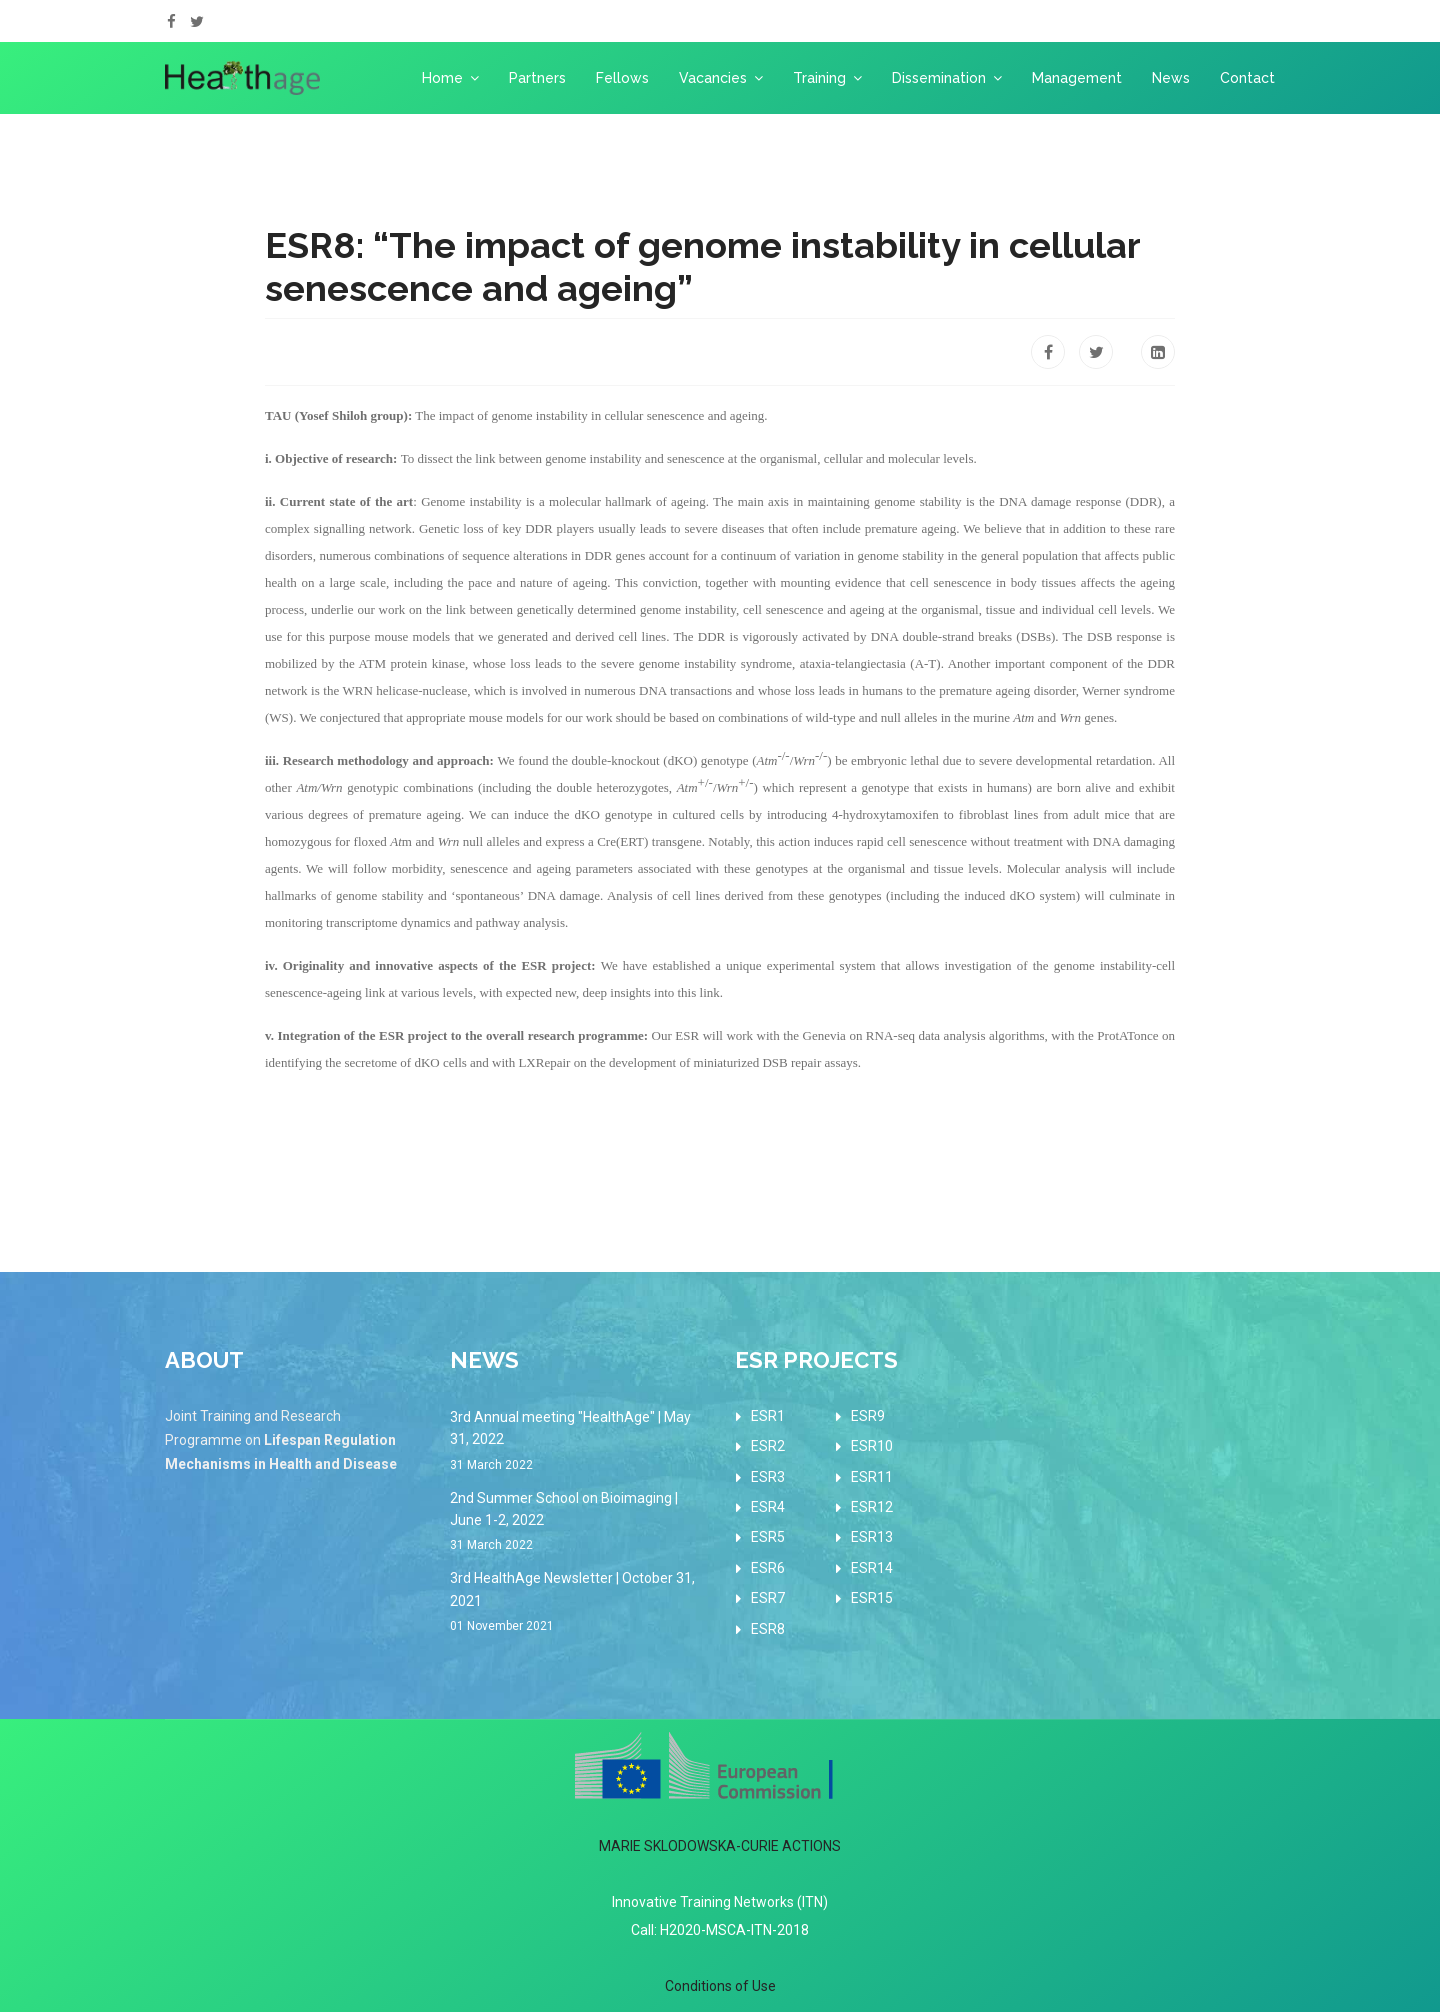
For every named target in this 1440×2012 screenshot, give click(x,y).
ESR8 (768, 1629)
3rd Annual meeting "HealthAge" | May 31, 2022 (577, 1442)
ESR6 (768, 1568)
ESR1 (768, 1416)
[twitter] (197, 22)
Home (442, 78)
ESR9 (868, 1416)
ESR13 (872, 1537)
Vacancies (713, 78)
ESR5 (768, 1537)
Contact (1247, 78)
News (1171, 78)
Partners (537, 78)
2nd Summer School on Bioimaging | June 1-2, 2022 (577, 1523)
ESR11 (872, 1477)
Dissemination (939, 78)
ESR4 (768, 1507)
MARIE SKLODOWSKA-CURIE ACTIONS (720, 1846)
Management (1077, 78)
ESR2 (768, 1446)
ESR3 (768, 1477)
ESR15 (872, 1598)
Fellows (622, 78)
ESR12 (872, 1507)
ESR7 (768, 1598)
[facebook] (171, 22)
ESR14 (872, 1568)
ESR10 (872, 1446)
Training (819, 78)
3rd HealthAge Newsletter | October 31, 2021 (577, 1603)
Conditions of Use (720, 1986)
